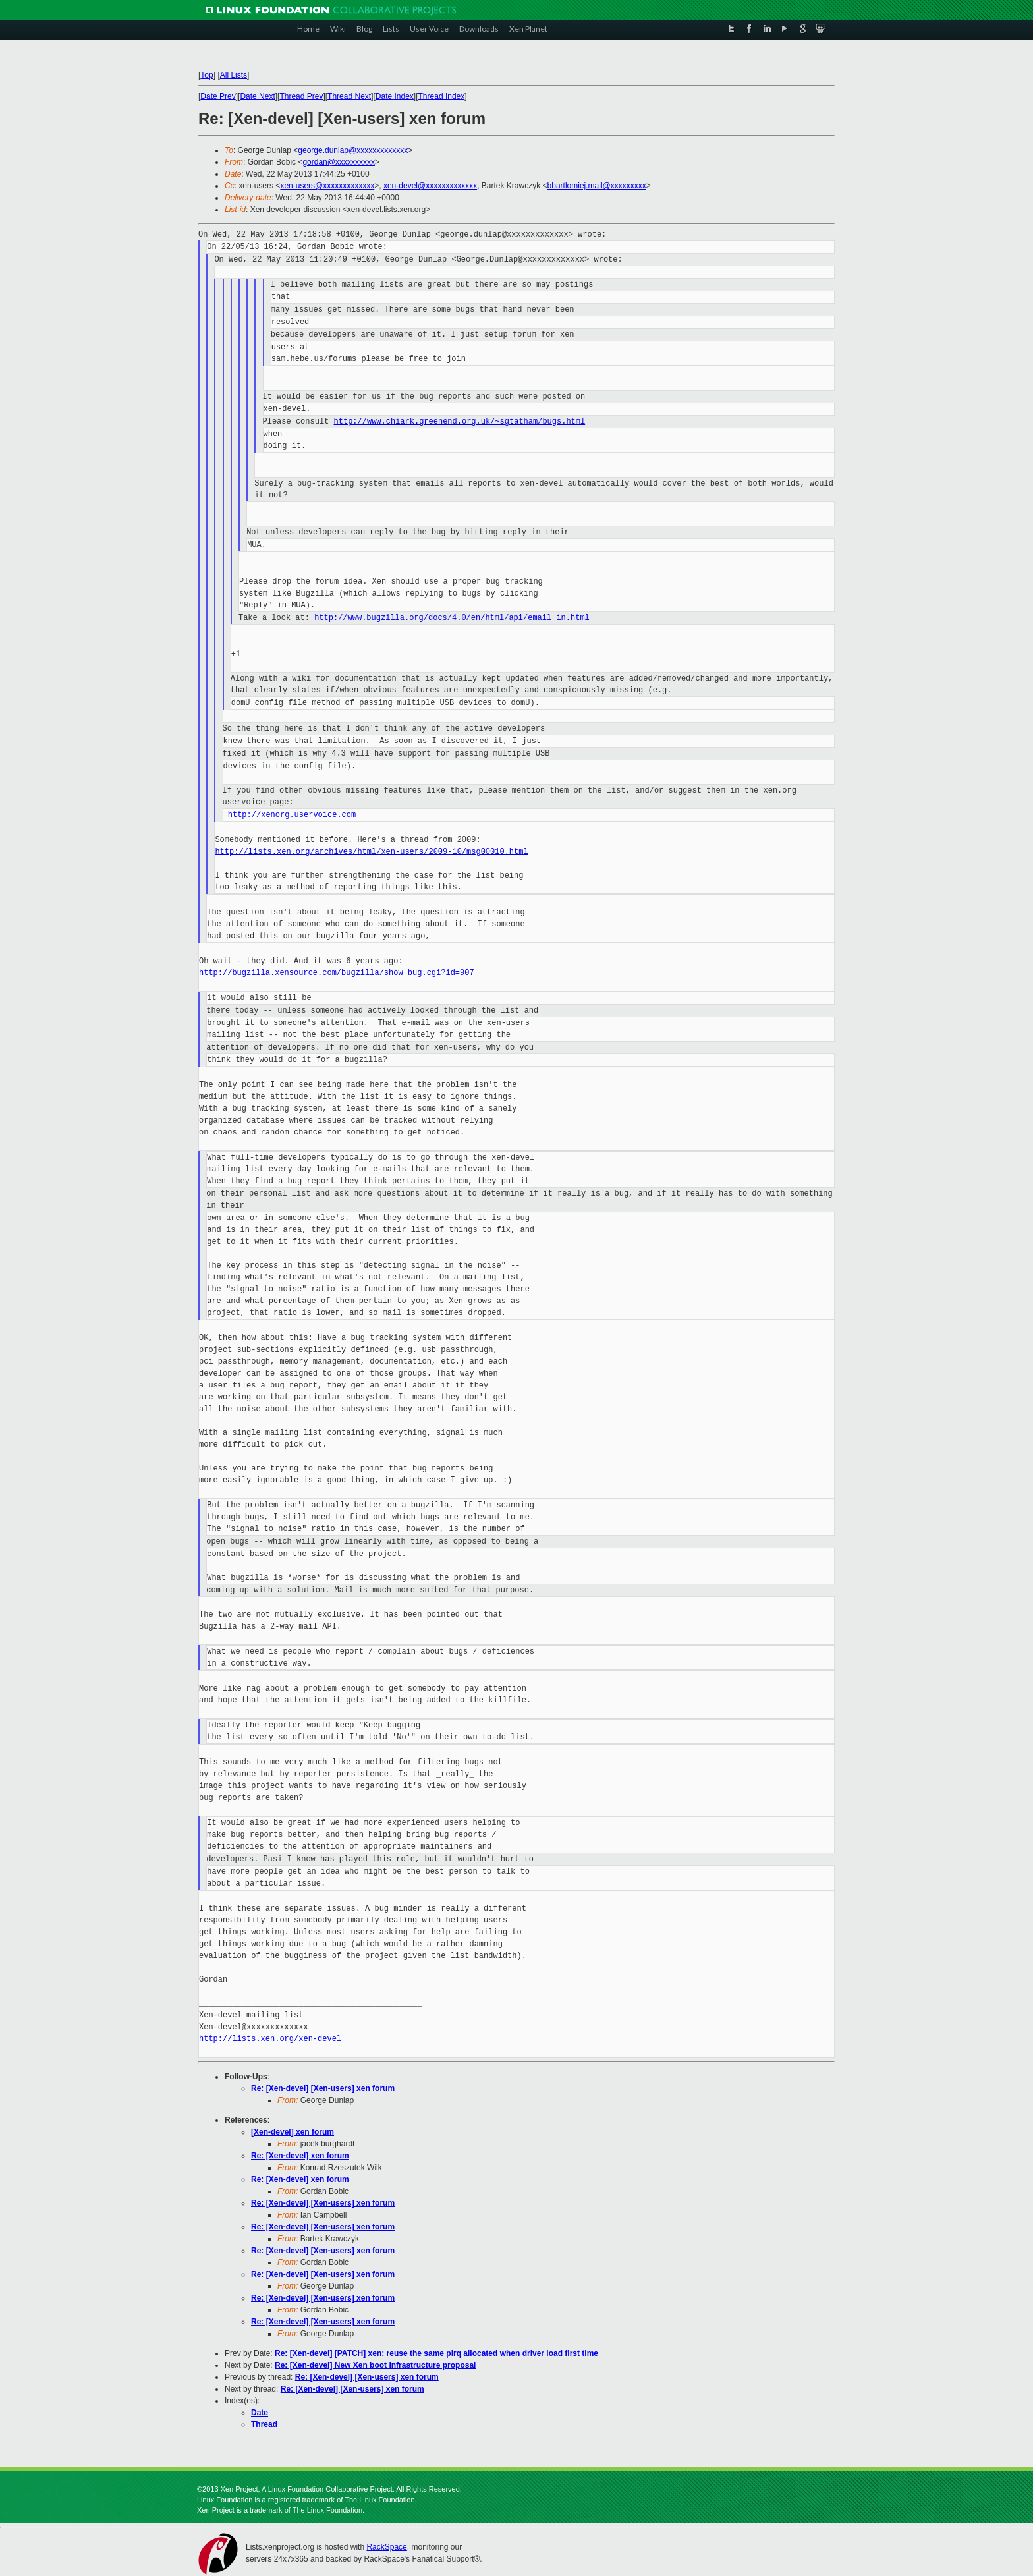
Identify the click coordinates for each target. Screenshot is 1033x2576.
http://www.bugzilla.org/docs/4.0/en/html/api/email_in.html (452, 617)
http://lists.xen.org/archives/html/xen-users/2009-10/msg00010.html (371, 851)
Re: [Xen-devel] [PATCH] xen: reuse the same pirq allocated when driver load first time (436, 2353)
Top (206, 75)
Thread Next (349, 96)
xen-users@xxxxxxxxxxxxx (327, 185)
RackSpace (386, 2547)
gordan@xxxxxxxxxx (338, 162)
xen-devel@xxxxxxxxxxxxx (430, 185)
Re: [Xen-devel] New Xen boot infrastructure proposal (375, 2365)
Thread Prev (301, 96)
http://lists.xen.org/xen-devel (270, 2038)
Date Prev (217, 96)
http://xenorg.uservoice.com (292, 814)
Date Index (395, 96)
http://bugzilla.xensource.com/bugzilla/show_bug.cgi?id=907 (336, 972)
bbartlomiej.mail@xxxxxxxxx (596, 185)
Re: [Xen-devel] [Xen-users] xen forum (323, 2088)
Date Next (257, 96)
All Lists (233, 75)
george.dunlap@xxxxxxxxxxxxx (353, 150)
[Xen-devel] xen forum (292, 2132)
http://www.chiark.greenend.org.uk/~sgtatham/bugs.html (460, 421)
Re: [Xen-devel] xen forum (300, 2155)
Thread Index (441, 96)
